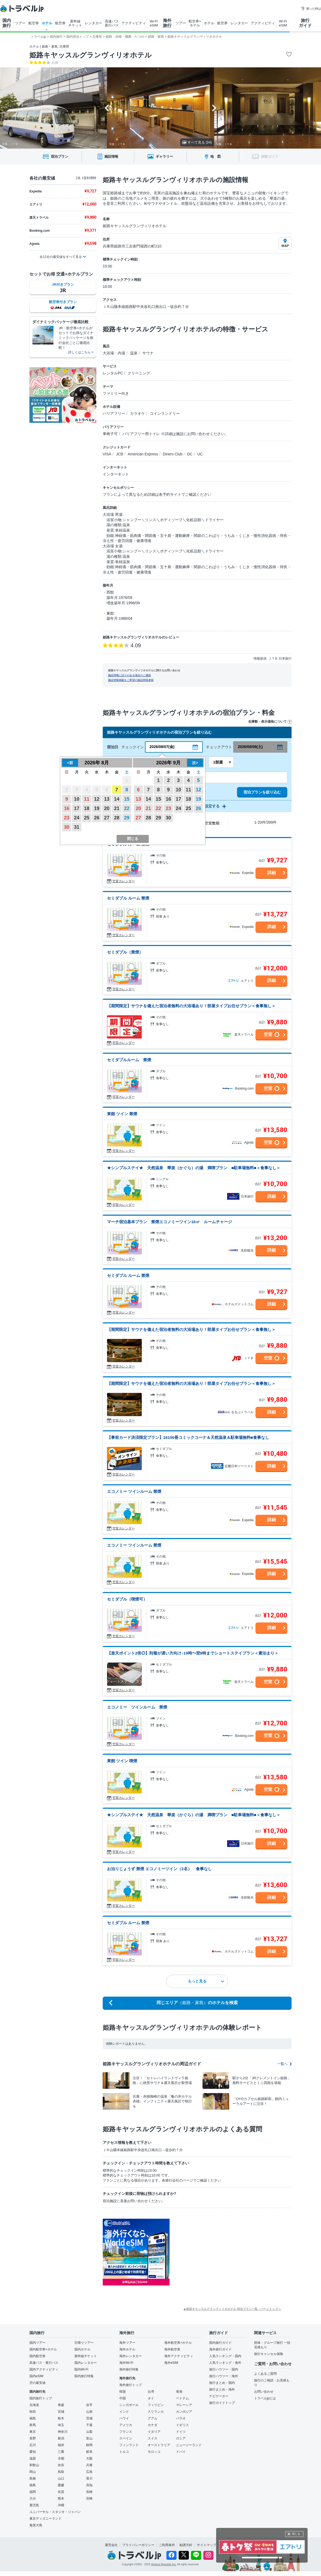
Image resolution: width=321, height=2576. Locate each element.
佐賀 (61, 2492)
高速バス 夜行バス (112, 23)
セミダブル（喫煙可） (127, 1599)
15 (126, 799)
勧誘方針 (185, 2545)
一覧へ (284, 2064)
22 (126, 808)
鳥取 (61, 2472)
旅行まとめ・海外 (222, 2389)
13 (106, 799)
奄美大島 (35, 2525)
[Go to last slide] (107, 108)
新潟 (61, 2438)
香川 (89, 2478)
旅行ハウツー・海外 (223, 2376)
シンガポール (129, 2405)
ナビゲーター (218, 2396)
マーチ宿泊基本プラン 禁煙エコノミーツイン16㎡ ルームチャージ (169, 1221)
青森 (61, 2405)
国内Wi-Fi (81, 2369)
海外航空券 (172, 2349)
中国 (122, 2398)
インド (124, 2412)
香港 (179, 2391)
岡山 (32, 2472)
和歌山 (34, 2465)
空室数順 (212, 823)
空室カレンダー (123, 881)
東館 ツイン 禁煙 (122, 1113)
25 (86, 817)
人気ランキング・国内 (225, 2356)
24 (76, 817)
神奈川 (62, 2432)
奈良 (61, 2465)
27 (106, 817)
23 (66, 817)
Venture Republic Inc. (164, 2564)
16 (66, 808)
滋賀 (32, 2458)
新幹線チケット (85, 2356)
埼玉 (61, 2425)
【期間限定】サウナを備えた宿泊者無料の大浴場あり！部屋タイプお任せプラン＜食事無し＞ (191, 1006)
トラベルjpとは (265, 2398)
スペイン (125, 2438)
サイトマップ (206, 2545)
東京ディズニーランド (45, 2518)
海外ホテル (127, 2349)
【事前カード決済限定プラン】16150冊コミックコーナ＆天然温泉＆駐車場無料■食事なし (188, 1437)
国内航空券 (37, 2356)
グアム (152, 2418)
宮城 (61, 2412)
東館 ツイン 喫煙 (122, 1760)
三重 (61, 2452)
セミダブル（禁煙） (125, 952)
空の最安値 (37, 2383)
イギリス (182, 2425)
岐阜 (89, 2452)
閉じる (296, 2533)
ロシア (181, 2438)
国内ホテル (82, 2349)
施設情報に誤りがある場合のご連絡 (129, 675)
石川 (32, 2445)
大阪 (89, 2458)
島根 (32, 2478)
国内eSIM (36, 2376)
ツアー (20, 23)
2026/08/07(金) (162, 747)
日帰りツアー (84, 2343)
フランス (125, 2432)
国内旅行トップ (40, 2398)
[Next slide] (214, 108)
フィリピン (156, 2405)
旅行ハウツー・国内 (223, 2369)
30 (66, 827)
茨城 (89, 2418)
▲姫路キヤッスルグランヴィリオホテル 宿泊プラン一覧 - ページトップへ (232, 2308)
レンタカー (93, 23)
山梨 (89, 2432)
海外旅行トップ (130, 2385)
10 (76, 799)
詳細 (271, 872)
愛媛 (61, 2485)
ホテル (47, 23)
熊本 (61, 2498)
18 (86, 808)
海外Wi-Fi (126, 2363)
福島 (32, 2418)
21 (116, 808)
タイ (151, 2398)
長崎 (89, 2492)
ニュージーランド (189, 2445)
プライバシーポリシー (138, 2545)
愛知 (32, 2452)
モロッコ (154, 2452)
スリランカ (156, 2412)
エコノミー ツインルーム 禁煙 (134, 1491)
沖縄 (61, 2505)
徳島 (32, 2485)
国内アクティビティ (43, 2369)
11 (86, 799)
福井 (61, 2445)
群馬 (32, 2425)
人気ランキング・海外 (225, 2363)
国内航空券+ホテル (43, 2349)
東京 (32, 2432)
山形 (89, 2412)
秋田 (32, 2412)
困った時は (311, 8)
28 (116, 817)
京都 (61, 2458)
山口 (61, 2478)
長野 (32, 2438)
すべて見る (197, 142)
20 (106, 808)
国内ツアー (37, 2343)
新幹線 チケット (75, 23)
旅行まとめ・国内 (222, 2383)
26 (96, 817)
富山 (89, 2438)
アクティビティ (133, 23)
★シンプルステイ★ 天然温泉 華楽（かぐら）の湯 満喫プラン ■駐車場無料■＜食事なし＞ (193, 1167)
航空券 (33, 23)
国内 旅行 (6, 23)
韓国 (122, 2391)
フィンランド (129, 2445)
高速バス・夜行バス (43, 2363)
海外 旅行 (167, 23)
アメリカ (125, 2425)
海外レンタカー (130, 2356)
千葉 (89, 2425)
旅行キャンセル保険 (268, 2354)
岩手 (89, 2405)
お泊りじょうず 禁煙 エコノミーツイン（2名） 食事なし (159, 1868)
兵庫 (89, 2465)
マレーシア (184, 2405)
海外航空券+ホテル (178, 2343)
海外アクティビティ (178, 2356)
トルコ (124, 2452)
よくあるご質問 (265, 2374)
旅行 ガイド (305, 23)
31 (76, 827)
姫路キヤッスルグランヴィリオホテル (90, 55)
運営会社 (111, 2545)
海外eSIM (171, 2363)
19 (96, 808)
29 (126, 817)
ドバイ (181, 2452)
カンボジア (184, 2412)
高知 (89, 2485)
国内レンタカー (85, 2363)
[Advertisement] (209, 2239)
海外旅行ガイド (220, 2349)
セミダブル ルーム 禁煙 (128, 898)
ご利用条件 (167, 2545)
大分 (32, 2498)
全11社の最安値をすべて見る (61, 257)
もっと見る (206, 1981)
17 (76, 808)
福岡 (32, 2492)
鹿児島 (34, 2505)
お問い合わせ (263, 2391)
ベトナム (182, 2398)
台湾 (151, 2391)
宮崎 (89, 2498)
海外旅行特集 (129, 2369)
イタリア (154, 2432)
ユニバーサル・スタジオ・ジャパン (55, 2512)
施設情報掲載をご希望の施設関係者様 (131, 680)
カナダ (152, 2425)
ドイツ (181, 2432)
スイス (152, 2438)
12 (96, 799)
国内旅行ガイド (220, 2343)
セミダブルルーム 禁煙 (129, 1059)
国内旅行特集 (84, 2376)
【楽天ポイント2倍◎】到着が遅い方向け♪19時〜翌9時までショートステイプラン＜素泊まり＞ (192, 1653)
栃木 (61, 2418)
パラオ (181, 2418)
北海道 (34, 2405)
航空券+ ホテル (195, 23)
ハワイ (124, 2418)
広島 (89, 2472)
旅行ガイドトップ (222, 2403)
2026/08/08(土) (250, 747)
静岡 (89, 2445)
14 (116, 799)
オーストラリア (159, 2445)
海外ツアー (127, 2343)
